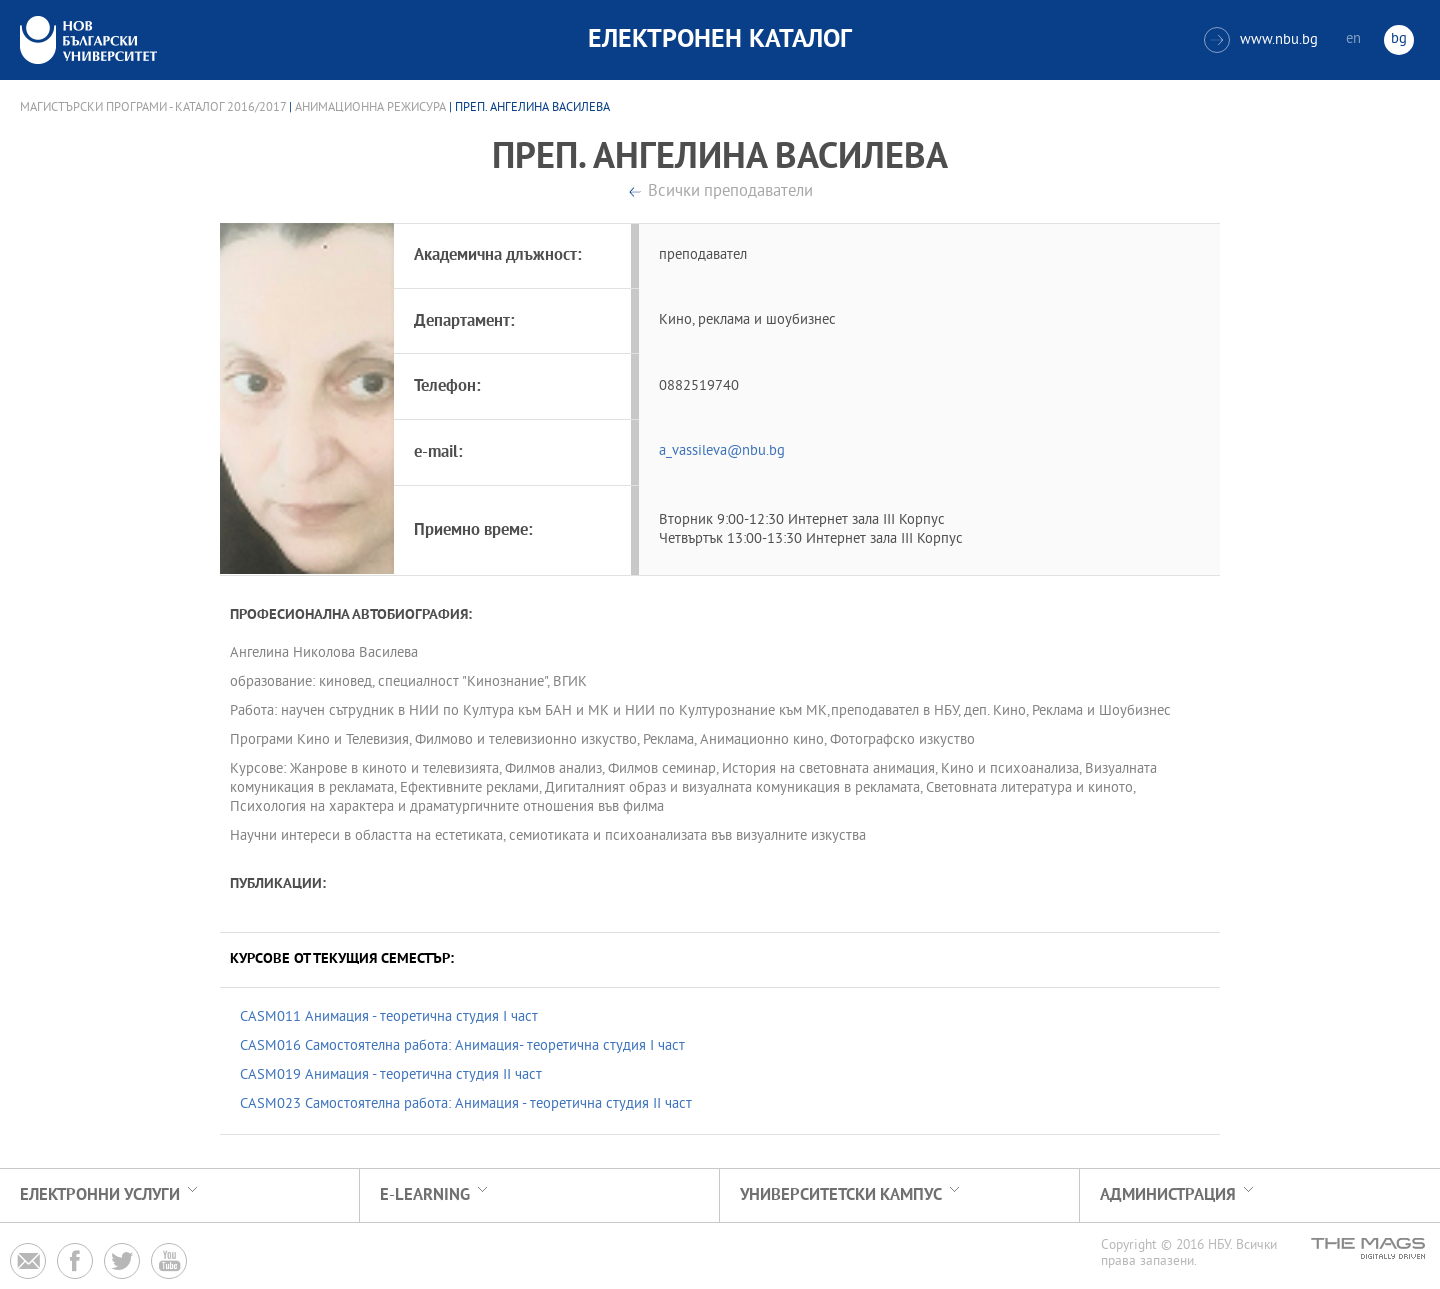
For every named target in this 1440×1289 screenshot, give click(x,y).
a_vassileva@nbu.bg (722, 451)
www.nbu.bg (1261, 40)
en (1353, 39)
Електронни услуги (100, 1195)
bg (1399, 39)
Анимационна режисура (370, 108)
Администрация (1168, 1195)
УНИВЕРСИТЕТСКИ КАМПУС (841, 1195)
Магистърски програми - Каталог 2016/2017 (153, 108)
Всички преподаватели (730, 192)
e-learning (425, 1195)
